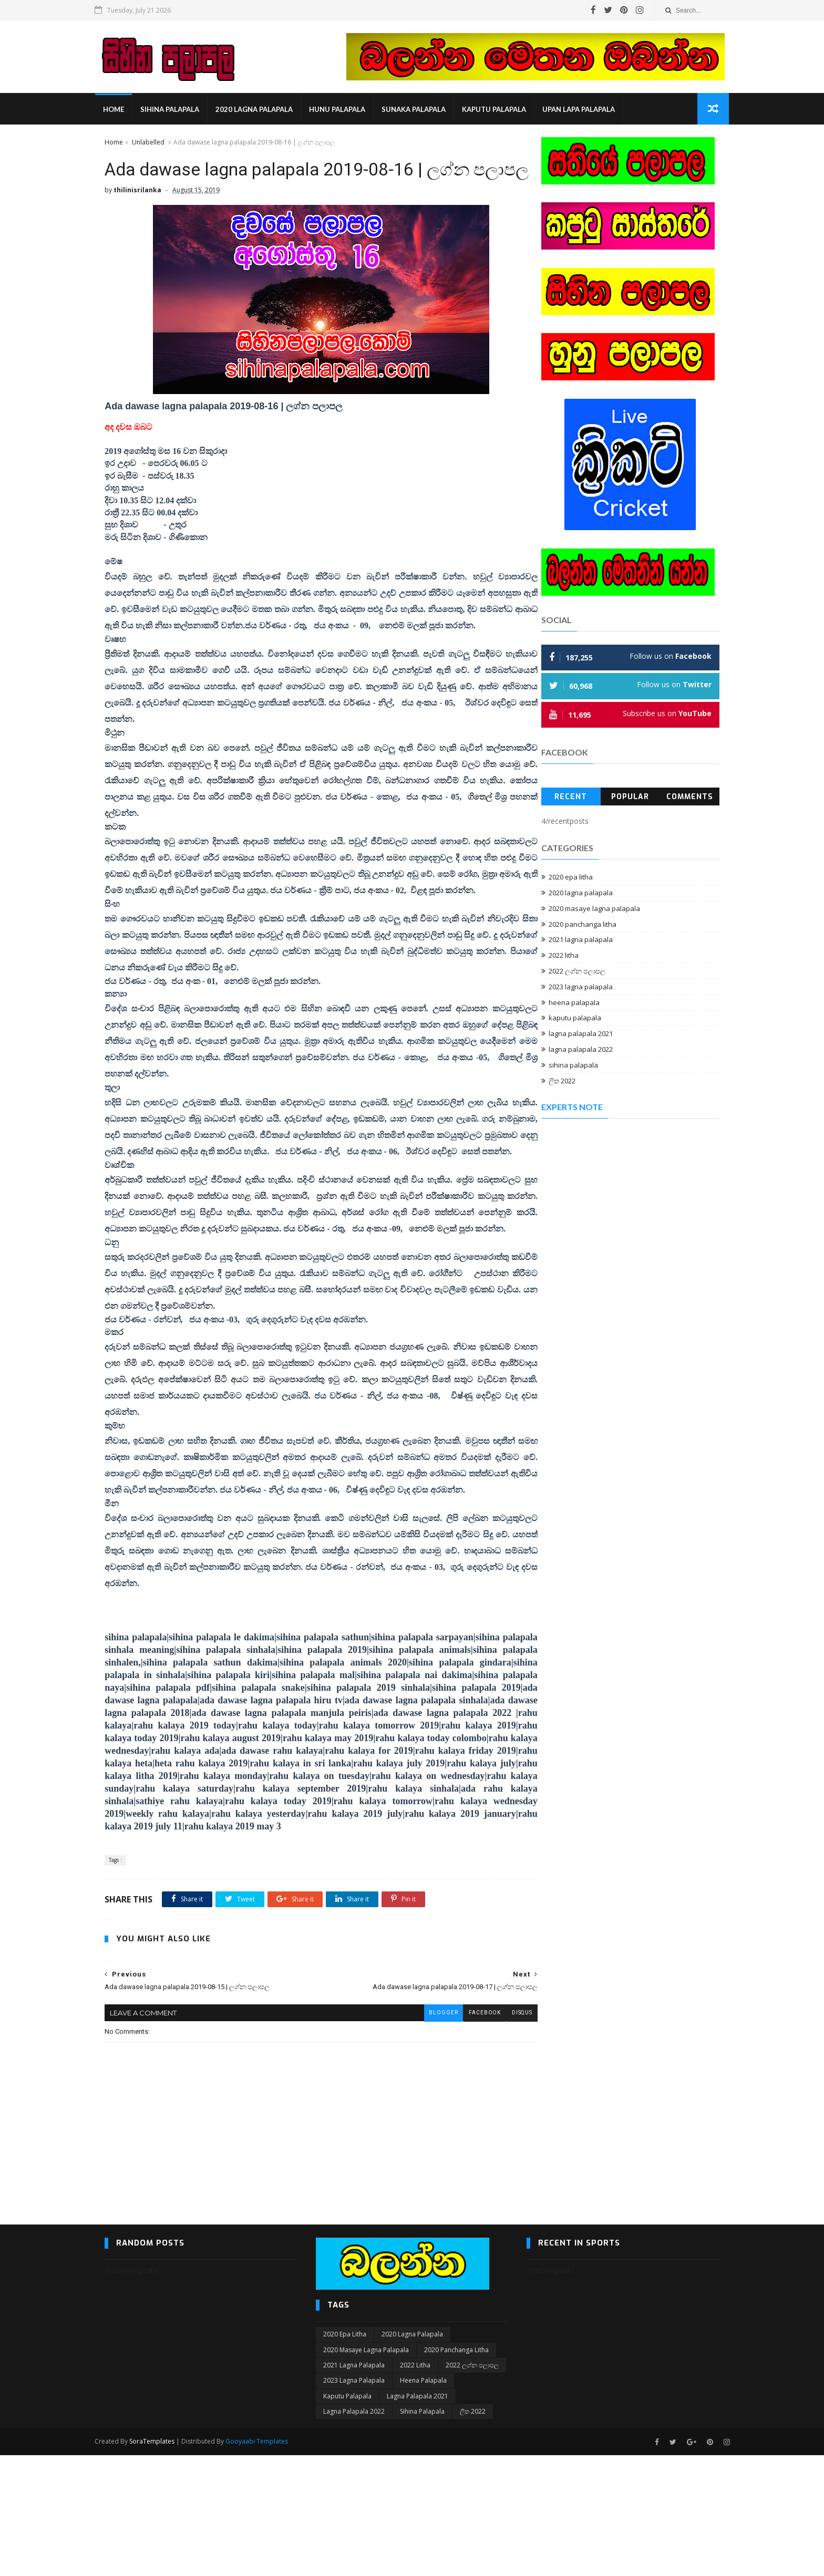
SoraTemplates (161, 2562)
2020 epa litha (571, 879)
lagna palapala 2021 (581, 1035)
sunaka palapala (423, 110)
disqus (498, 2133)
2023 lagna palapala (581, 988)
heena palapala (574, 1004)
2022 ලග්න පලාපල (577, 973)
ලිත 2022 (562, 1082)
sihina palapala (179, 110)
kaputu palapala (503, 110)
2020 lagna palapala (263, 110)
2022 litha (564, 957)
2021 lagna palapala (581, 941)
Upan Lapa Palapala (588, 110)
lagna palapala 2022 (581, 1051)
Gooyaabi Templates (266, 2562)
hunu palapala (346, 110)
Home (122, 110)
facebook (461, 2133)
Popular (630, 798)
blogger (420, 2133)
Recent (570, 798)
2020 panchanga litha (582, 925)
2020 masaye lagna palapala (594, 910)
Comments (689, 798)
